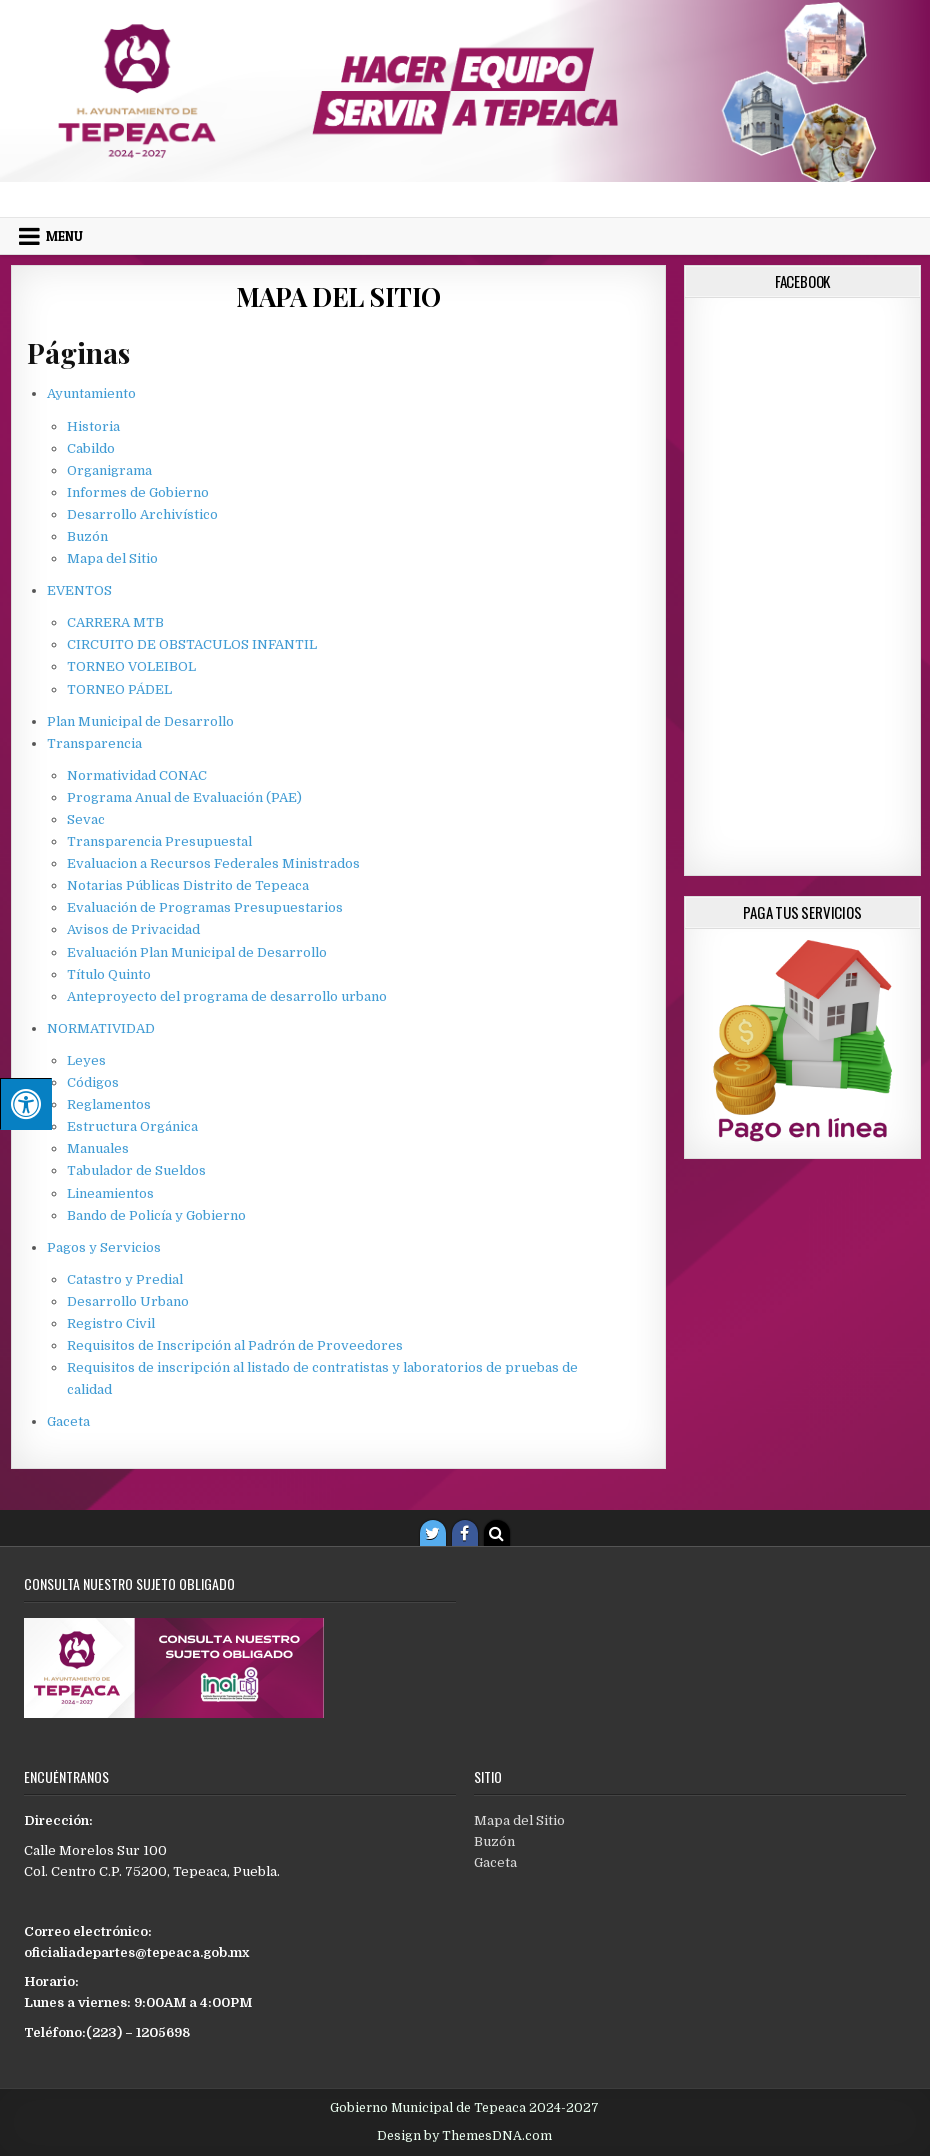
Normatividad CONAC (137, 775)
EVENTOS (79, 590)
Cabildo (91, 448)
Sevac (86, 819)
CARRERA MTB (115, 622)
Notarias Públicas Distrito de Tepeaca (188, 885)
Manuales (98, 1148)
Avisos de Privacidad (133, 929)
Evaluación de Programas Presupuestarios (205, 907)
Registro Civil (111, 1323)
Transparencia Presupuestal (159, 841)
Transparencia (94, 743)
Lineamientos (110, 1193)
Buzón (87, 536)
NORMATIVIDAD (101, 1028)
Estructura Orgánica (132, 1126)
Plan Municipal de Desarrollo (140, 721)
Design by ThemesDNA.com (464, 2136)
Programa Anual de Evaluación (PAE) (184, 797)
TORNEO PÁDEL (119, 689)
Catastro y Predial (125, 1279)
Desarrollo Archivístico (142, 514)
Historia (93, 426)
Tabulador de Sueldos (136, 1170)
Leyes (86, 1060)
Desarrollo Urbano (128, 1301)
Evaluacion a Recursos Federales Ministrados (213, 863)
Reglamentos (109, 1104)
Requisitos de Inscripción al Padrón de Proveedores (235, 1345)
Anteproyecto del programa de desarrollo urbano (227, 996)
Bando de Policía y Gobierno (156, 1215)
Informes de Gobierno (138, 492)
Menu (64, 236)
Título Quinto (109, 974)
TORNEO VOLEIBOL (131, 666)
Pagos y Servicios (104, 1247)
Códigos (93, 1082)
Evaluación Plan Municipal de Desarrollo (197, 952)
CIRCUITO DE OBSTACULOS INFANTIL (192, 644)
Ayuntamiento (91, 393)
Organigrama (109, 470)
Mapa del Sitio (338, 296)
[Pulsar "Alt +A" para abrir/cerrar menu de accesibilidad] (26, 1104)
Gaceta (68, 1421)
